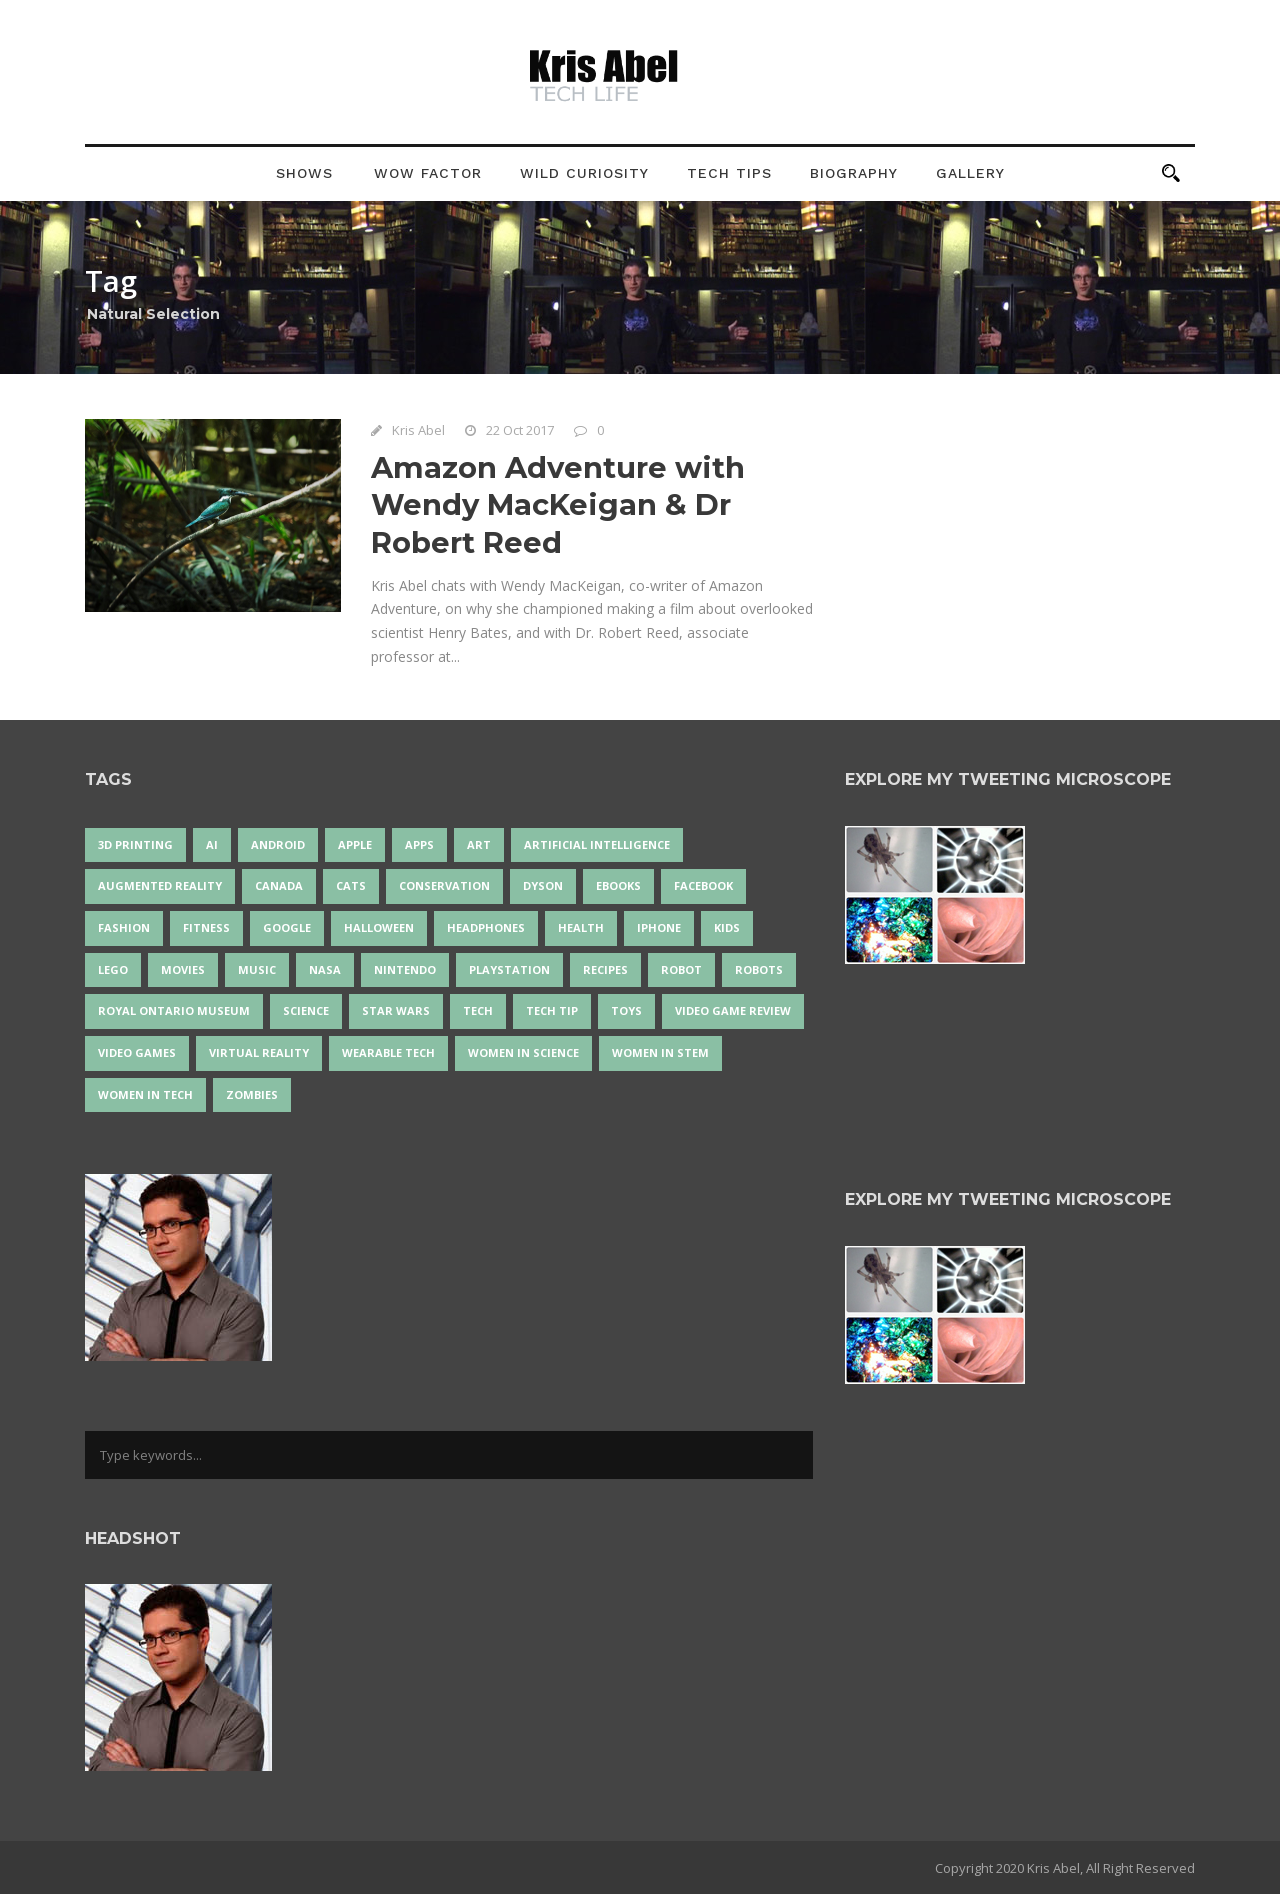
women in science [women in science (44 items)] (523, 1052)
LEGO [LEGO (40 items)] (113, 969)
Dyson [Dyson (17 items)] (543, 885)
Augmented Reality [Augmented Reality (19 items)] (160, 885)
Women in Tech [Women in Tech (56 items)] (145, 1094)
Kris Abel (418, 430)
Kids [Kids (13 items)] (727, 927)
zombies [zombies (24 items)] (252, 1094)
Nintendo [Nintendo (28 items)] (405, 969)
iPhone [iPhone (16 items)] (659, 927)
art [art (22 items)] (479, 844)
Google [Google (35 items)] (287, 927)
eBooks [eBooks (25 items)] (618, 885)
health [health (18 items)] (581, 927)
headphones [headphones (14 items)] (486, 927)
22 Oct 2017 (520, 430)
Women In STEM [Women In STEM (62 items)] (660, 1052)
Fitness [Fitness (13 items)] (206, 927)
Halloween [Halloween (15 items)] (379, 927)
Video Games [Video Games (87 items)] (137, 1052)
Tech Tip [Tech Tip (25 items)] (552, 1010)
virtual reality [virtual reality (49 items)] (259, 1052)
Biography (854, 173)
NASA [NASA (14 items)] (325, 969)
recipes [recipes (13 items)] (605, 969)
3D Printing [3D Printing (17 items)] (135, 844)
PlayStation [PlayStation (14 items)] (509, 969)
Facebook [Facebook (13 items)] (703, 885)
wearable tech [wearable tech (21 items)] (388, 1052)
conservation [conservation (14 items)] (444, 885)
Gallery (970, 173)
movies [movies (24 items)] (183, 969)
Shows (304, 173)
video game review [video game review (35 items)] (733, 1010)
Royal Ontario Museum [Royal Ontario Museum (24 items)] (174, 1010)
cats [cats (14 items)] (351, 885)
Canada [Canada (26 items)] (279, 885)
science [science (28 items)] (306, 1010)
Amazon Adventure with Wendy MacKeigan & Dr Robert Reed (558, 505)
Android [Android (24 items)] (278, 844)
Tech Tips (729, 173)
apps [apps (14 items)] (419, 844)
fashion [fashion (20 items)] (124, 927)
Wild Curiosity (584, 173)
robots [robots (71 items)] (759, 969)
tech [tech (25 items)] (478, 1010)
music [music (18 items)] (257, 969)
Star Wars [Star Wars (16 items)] (396, 1010)
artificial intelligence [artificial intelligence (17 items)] (597, 844)
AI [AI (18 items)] (212, 844)
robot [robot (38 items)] (681, 969)
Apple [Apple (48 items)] (355, 844)
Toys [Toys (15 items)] (626, 1010)
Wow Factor (428, 173)
